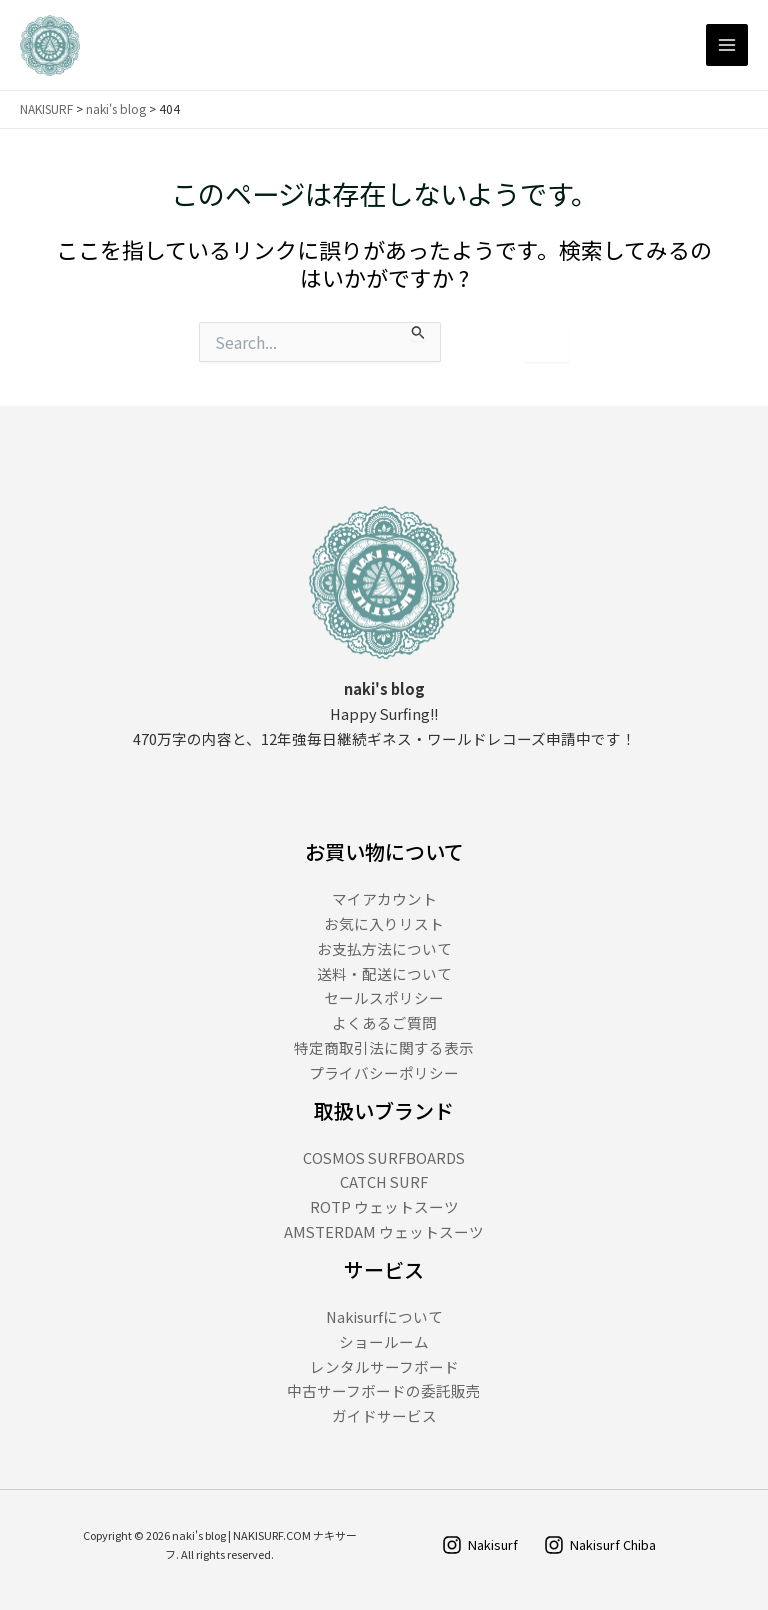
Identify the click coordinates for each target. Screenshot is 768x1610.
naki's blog (116, 108)
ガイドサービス (384, 1415)
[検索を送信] (418, 331)
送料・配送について (384, 973)
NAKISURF (46, 108)
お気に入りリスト (384, 923)
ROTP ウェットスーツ (384, 1206)
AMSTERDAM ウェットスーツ (384, 1231)
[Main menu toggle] (727, 45)
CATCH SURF (384, 1181)
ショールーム (384, 1341)
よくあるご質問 (384, 1022)
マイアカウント (384, 898)
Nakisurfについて (384, 1316)
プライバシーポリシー (384, 1072)
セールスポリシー (384, 997)
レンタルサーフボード (384, 1366)
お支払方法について (384, 948)
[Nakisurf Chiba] (600, 1545)
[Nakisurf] (480, 1545)
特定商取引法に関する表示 (384, 1047)
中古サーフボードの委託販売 (384, 1390)
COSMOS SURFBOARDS (384, 1157)
